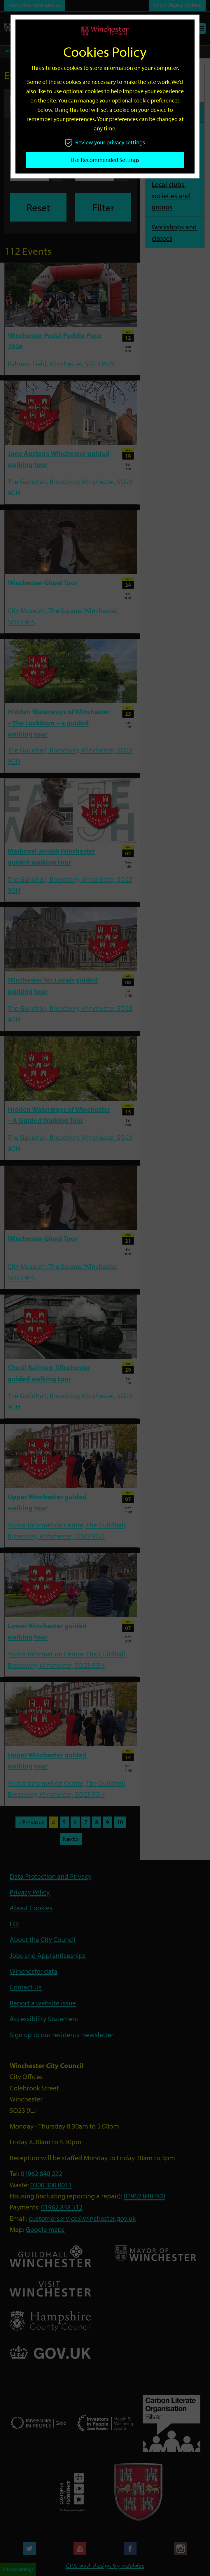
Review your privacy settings (105, 142)
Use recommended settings (105, 159)
